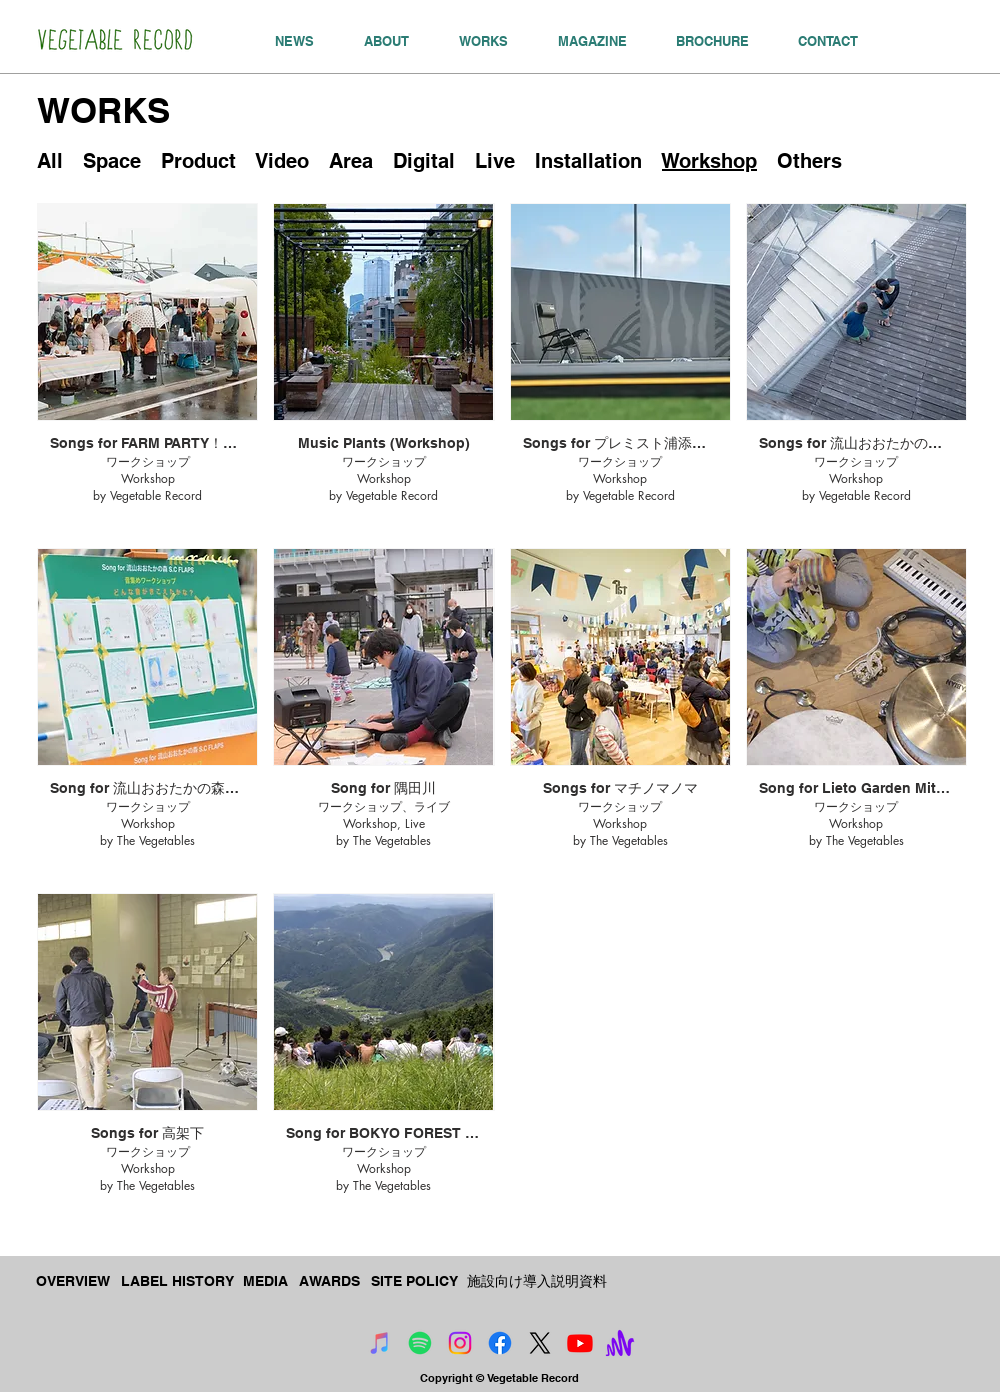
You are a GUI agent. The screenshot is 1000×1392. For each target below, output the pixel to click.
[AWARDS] (331, 1281)
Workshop (709, 161)
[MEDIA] (267, 1281)
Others (809, 161)
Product (198, 161)
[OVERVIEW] (74, 1281)
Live (495, 161)
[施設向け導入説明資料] (537, 1281)
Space (112, 161)
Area (351, 161)
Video (282, 161)
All (50, 161)
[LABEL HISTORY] (178, 1281)
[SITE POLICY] (415, 1281)
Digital (424, 161)
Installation (588, 161)
